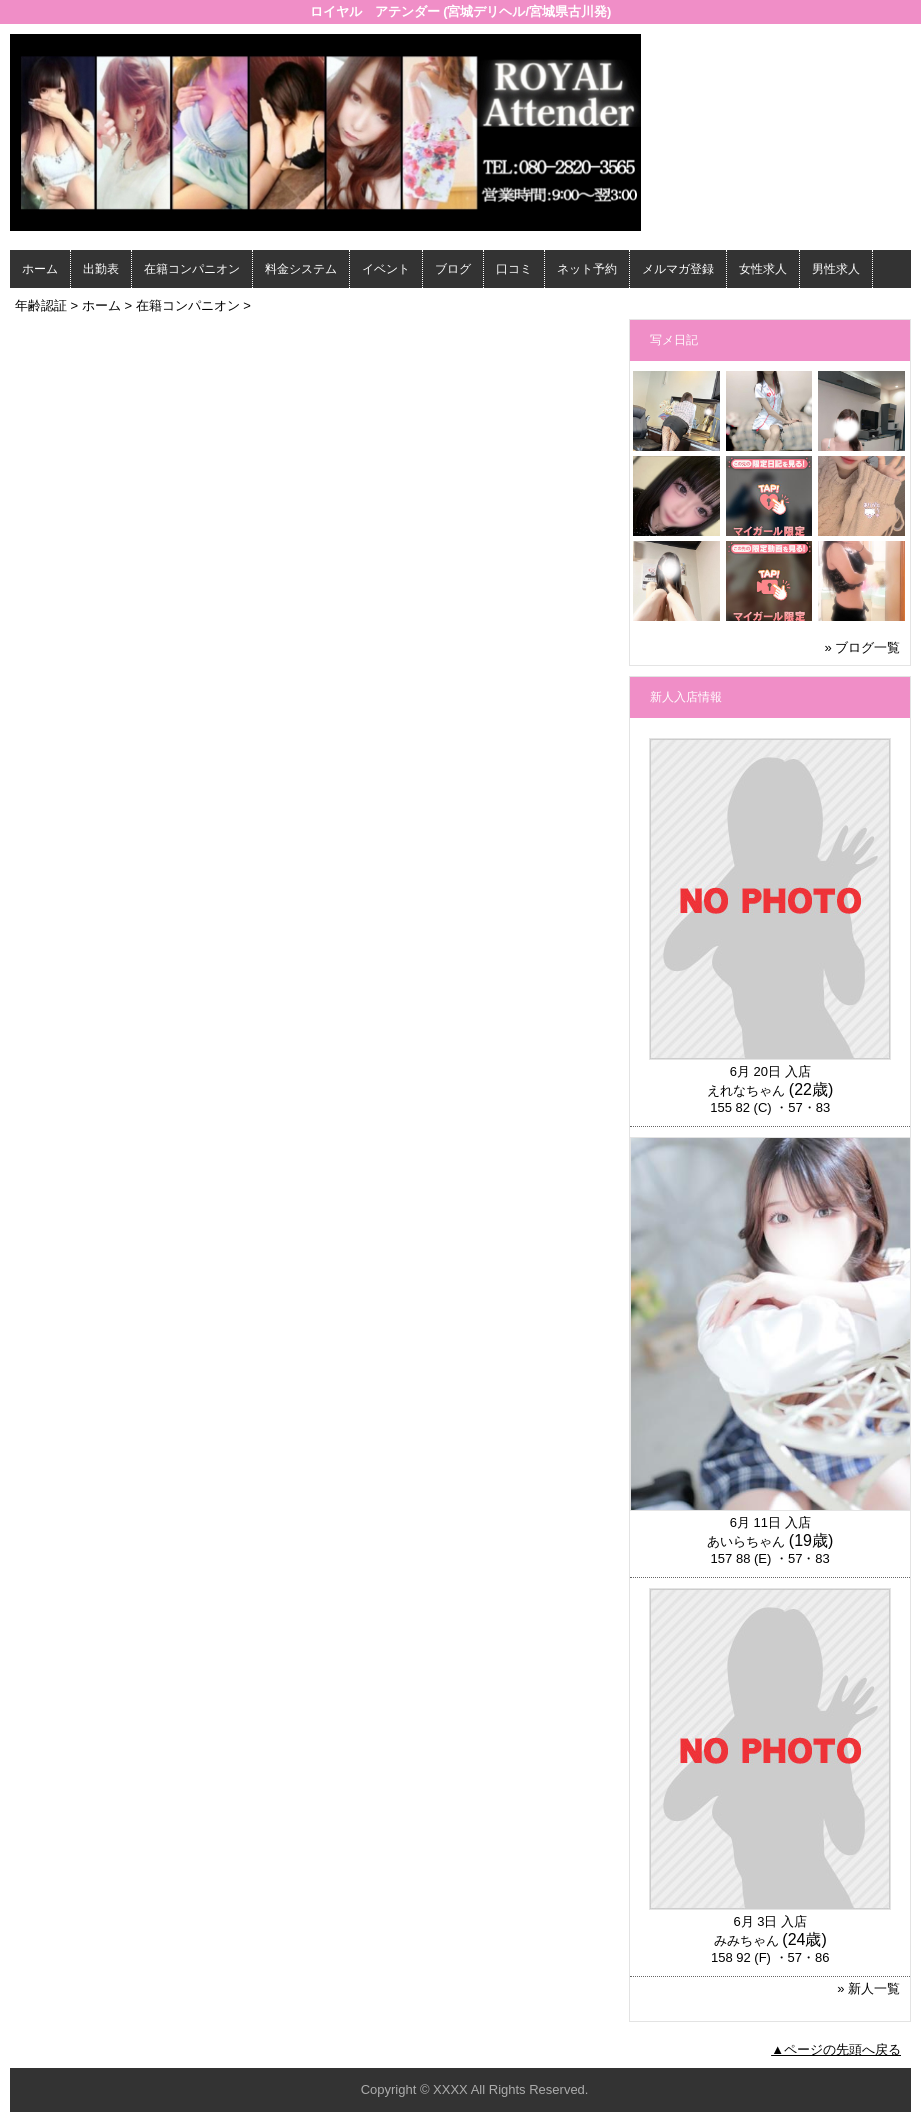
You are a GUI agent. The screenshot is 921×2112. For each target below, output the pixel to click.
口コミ (514, 269)
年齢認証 (41, 305)
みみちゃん (746, 1940)
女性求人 (763, 269)
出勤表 (101, 269)
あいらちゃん (746, 1541)
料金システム (301, 269)
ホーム (40, 269)
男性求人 (836, 269)
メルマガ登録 (678, 269)
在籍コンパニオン (192, 269)
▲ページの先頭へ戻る (836, 2049)
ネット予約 (587, 269)
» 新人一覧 (868, 1988)
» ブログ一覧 (862, 647)
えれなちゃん (746, 1090)
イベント (386, 269)
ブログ (453, 269)
